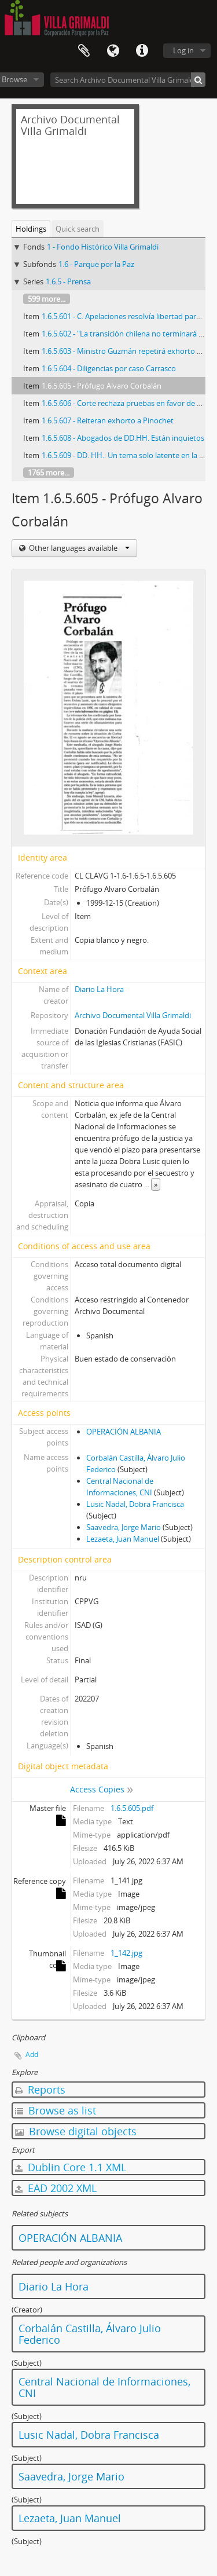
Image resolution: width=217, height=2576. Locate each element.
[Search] (198, 79)
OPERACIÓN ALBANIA (123, 1431)
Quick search (78, 229)
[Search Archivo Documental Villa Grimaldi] (127, 79)
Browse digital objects (76, 2131)
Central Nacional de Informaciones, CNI (104, 2387)
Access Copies (97, 1789)
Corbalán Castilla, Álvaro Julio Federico (90, 2334)
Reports (40, 2089)
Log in (183, 50)
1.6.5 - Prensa (68, 281)
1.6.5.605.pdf (132, 1808)
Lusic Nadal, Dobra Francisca (135, 1504)
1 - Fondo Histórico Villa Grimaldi (103, 246)
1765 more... (48, 472)
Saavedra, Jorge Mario (123, 1527)
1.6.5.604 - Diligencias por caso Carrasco (109, 368)
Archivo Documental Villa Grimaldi (133, 1015)
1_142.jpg (126, 1953)
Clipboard (83, 50)
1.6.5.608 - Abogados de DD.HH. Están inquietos (123, 438)
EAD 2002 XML (56, 2188)
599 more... (46, 299)
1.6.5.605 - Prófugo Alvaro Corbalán (101, 385)
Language (112, 50)
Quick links (141, 50)
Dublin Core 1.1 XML (70, 2167)
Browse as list (55, 2110)
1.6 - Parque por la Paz (96, 264)
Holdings (31, 229)
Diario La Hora (99, 989)
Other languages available (78, 548)
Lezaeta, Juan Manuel (122, 1539)
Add (31, 2054)
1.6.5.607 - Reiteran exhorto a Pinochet (108, 420)
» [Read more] (155, 1184)
